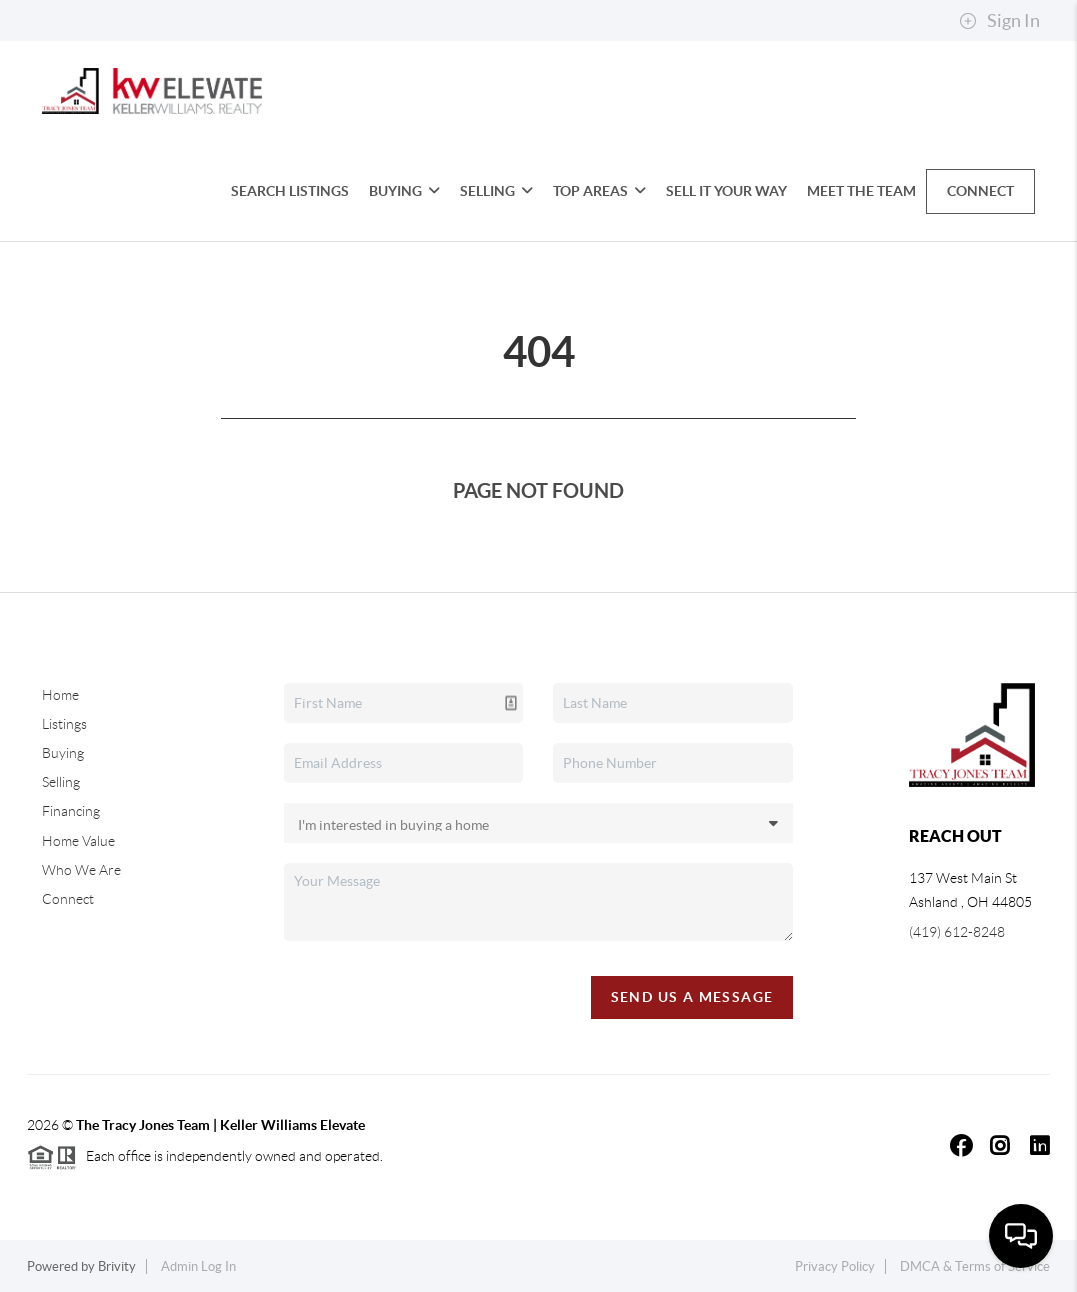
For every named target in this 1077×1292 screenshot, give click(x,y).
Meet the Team (861, 191)
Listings (64, 724)
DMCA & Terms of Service (975, 1266)
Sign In (999, 21)
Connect (980, 191)
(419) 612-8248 (957, 932)
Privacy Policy (835, 1266)
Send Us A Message (692, 997)
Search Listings (290, 191)
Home (60, 695)
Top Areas (599, 191)
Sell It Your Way (726, 191)
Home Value (78, 841)
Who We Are (81, 870)
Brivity (117, 1266)
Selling (496, 191)
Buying (404, 191)
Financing (71, 811)
